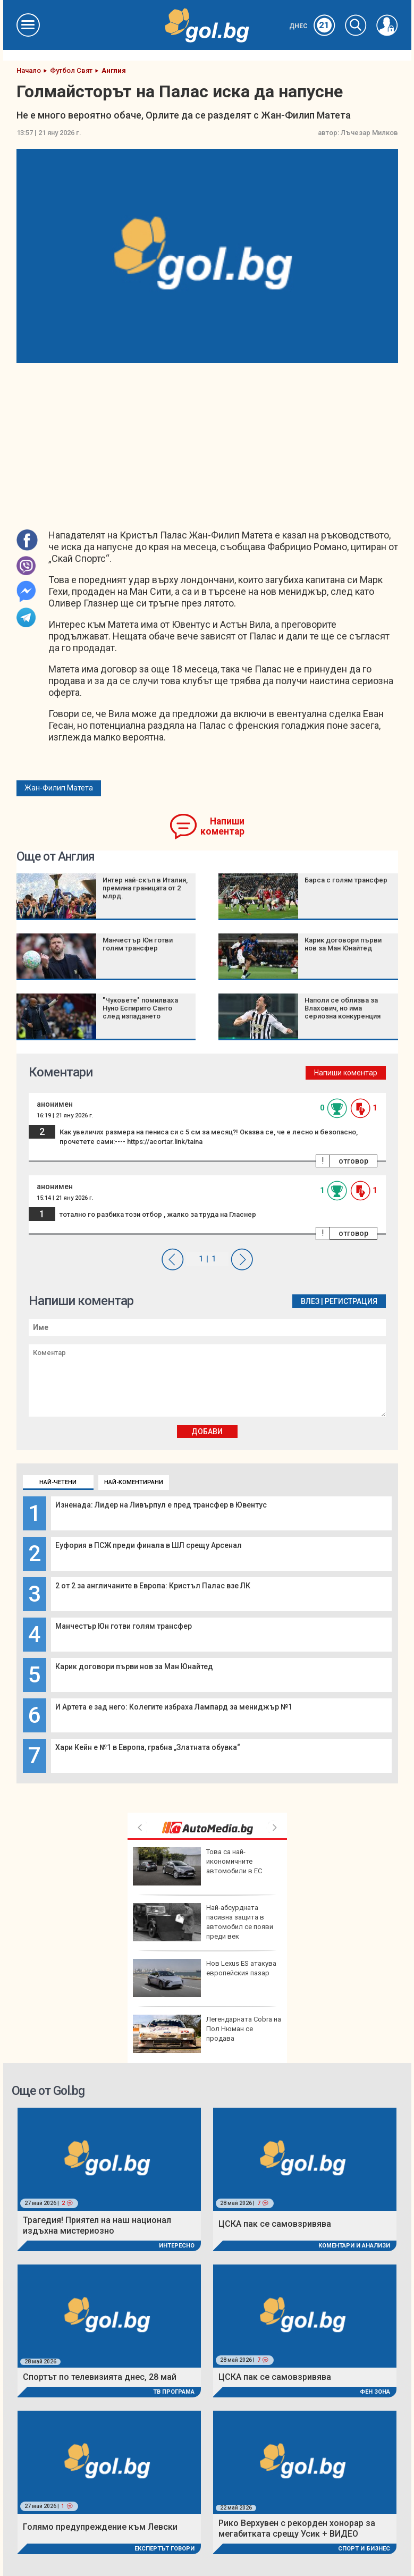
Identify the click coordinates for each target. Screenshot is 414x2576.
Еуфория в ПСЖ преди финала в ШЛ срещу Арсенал (148, 1545)
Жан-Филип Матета (58, 788)
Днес (312, 26)
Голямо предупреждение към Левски (100, 2527)
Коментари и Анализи (354, 2245)
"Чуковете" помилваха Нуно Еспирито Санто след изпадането (140, 1008)
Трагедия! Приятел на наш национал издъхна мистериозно (97, 2225)
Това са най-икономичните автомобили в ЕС (197, 1866)
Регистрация (351, 1301)
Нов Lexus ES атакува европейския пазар (204, 1978)
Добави (207, 1431)
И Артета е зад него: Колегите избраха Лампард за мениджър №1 (173, 1707)
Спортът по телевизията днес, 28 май (99, 2377)
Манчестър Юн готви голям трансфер (123, 1626)
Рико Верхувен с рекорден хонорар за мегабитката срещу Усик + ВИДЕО (296, 2528)
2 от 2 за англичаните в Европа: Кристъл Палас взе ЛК (152, 1585)
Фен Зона (375, 2391)
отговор (353, 1161)
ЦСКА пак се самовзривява (274, 2224)
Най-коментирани (133, 1482)
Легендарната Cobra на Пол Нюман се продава (207, 2034)
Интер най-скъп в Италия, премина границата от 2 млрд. (145, 888)
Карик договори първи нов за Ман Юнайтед (134, 1666)
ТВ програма (174, 2391)
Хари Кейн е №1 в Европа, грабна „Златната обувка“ (147, 1747)
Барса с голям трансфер (346, 880)
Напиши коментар (222, 826)
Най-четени (58, 1482)
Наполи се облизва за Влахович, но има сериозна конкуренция (343, 1008)
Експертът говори (164, 2548)
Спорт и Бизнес (364, 2548)
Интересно (177, 2245)
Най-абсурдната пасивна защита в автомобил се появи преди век (203, 1922)
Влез (310, 1301)
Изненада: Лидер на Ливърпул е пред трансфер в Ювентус (161, 1505)
